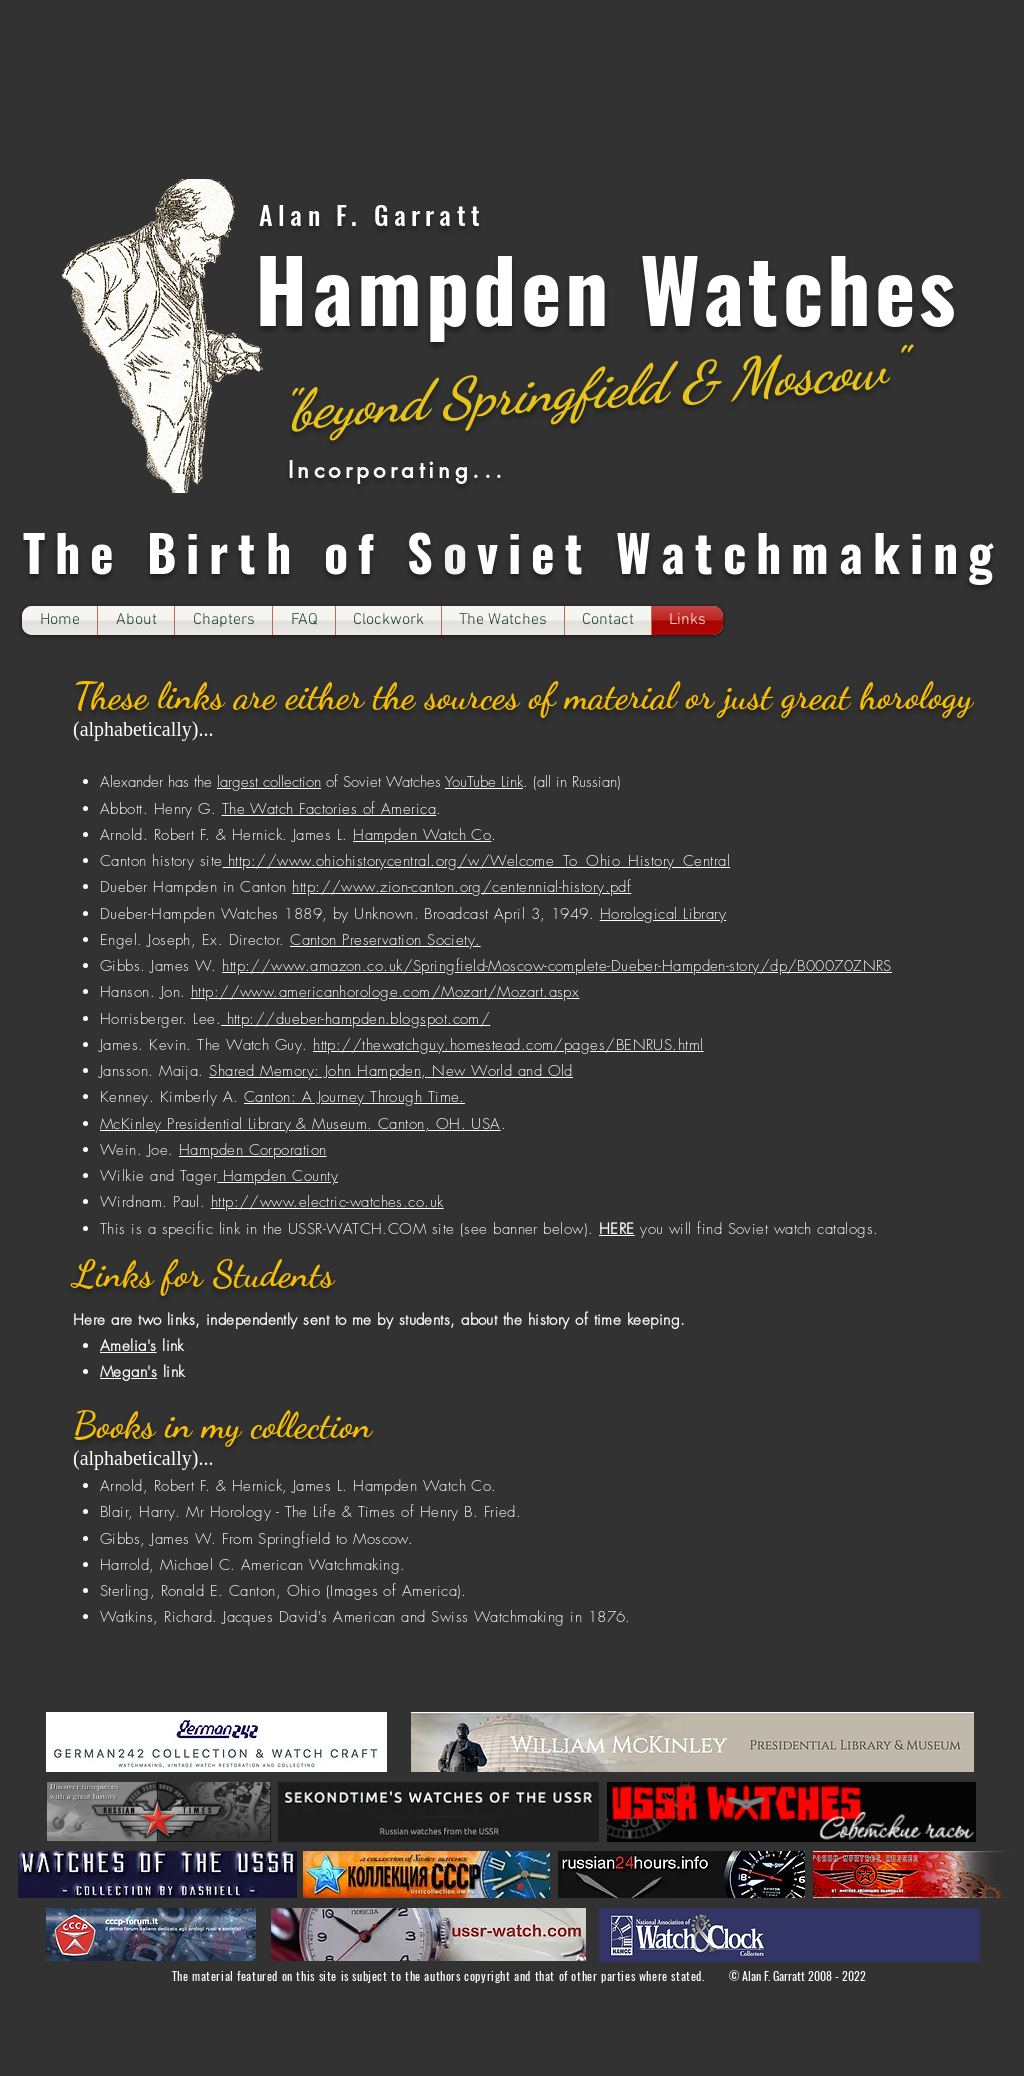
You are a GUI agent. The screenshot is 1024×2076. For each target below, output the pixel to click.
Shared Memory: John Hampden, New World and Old (391, 1071)
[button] (223, 620)
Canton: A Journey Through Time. (354, 1097)
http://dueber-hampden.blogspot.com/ (355, 1019)
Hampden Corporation (253, 1150)
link (170, 1346)
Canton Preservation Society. (385, 940)
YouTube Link (484, 782)
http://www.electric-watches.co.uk (327, 1202)
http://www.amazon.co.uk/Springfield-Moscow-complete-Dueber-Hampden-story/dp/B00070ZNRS (557, 966)
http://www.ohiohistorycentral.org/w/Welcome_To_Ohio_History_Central (477, 861)
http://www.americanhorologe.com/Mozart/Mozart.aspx (385, 992)
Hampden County (277, 1176)
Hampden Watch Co (422, 835)
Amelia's (128, 1346)
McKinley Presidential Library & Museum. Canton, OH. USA (300, 1124)
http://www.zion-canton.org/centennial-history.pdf (461, 887)
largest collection (269, 782)
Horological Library (663, 914)
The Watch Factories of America (329, 809)
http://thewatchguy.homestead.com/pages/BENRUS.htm (506, 1045)
